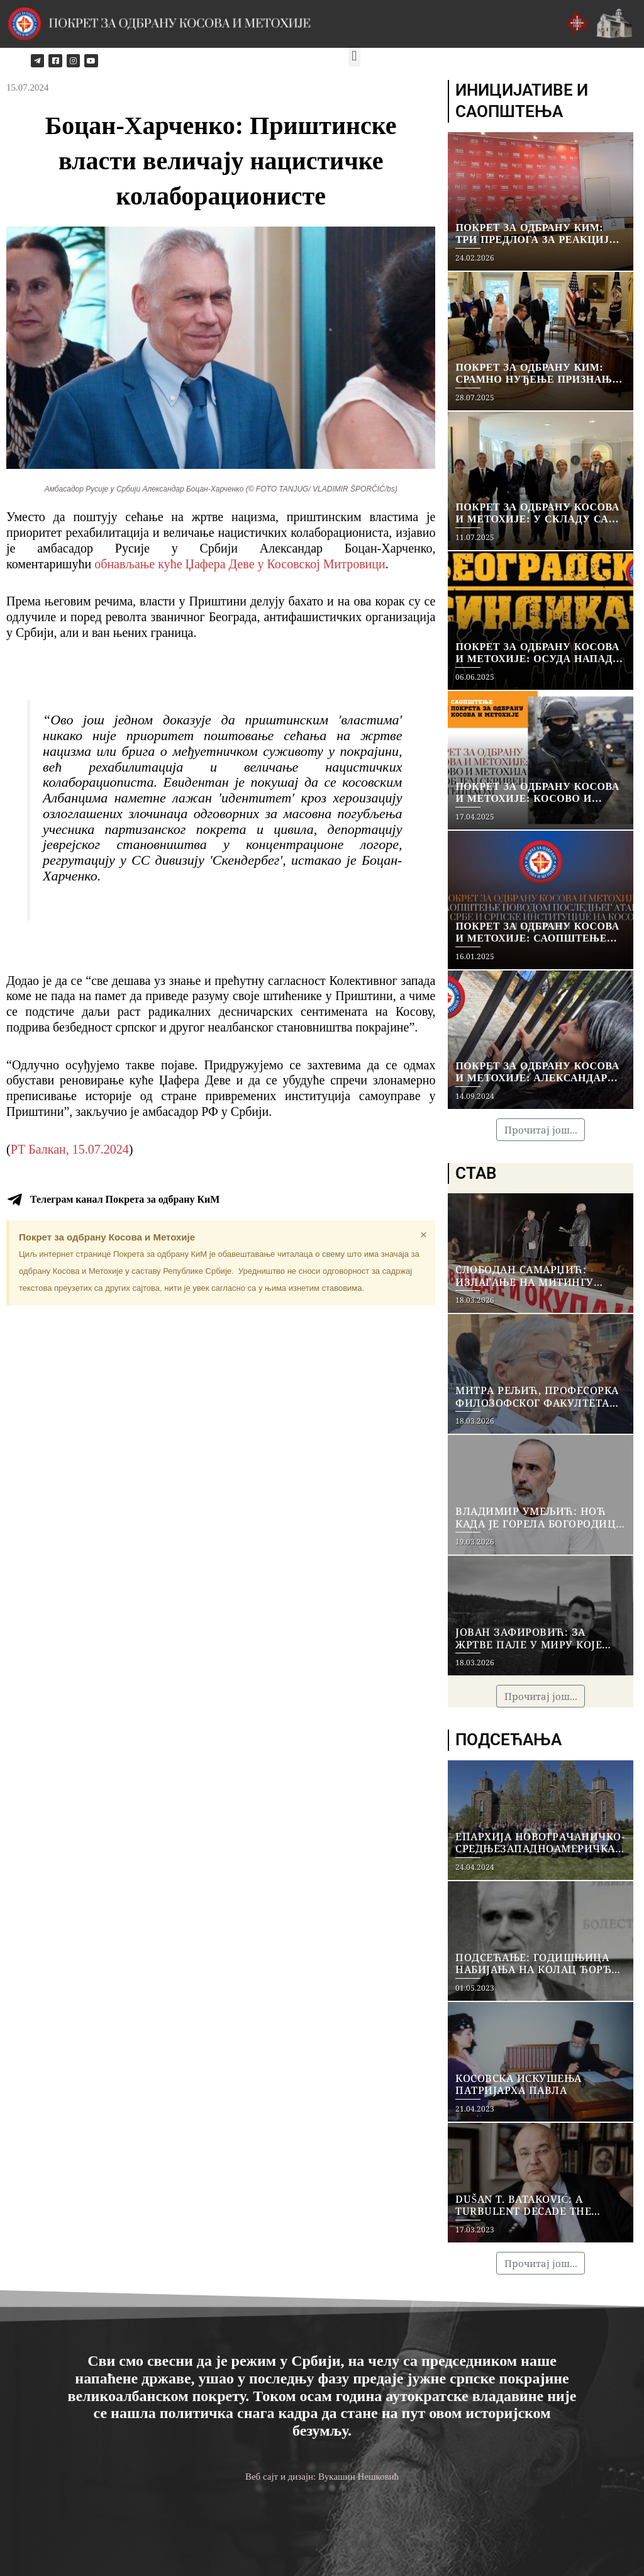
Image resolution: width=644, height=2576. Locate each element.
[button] (354, 56)
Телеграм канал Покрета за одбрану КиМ (124, 1199)
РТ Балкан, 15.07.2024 (70, 1149)
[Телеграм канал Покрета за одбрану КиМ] (14, 1199)
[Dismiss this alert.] (423, 1235)
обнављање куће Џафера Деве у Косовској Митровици (239, 564)
